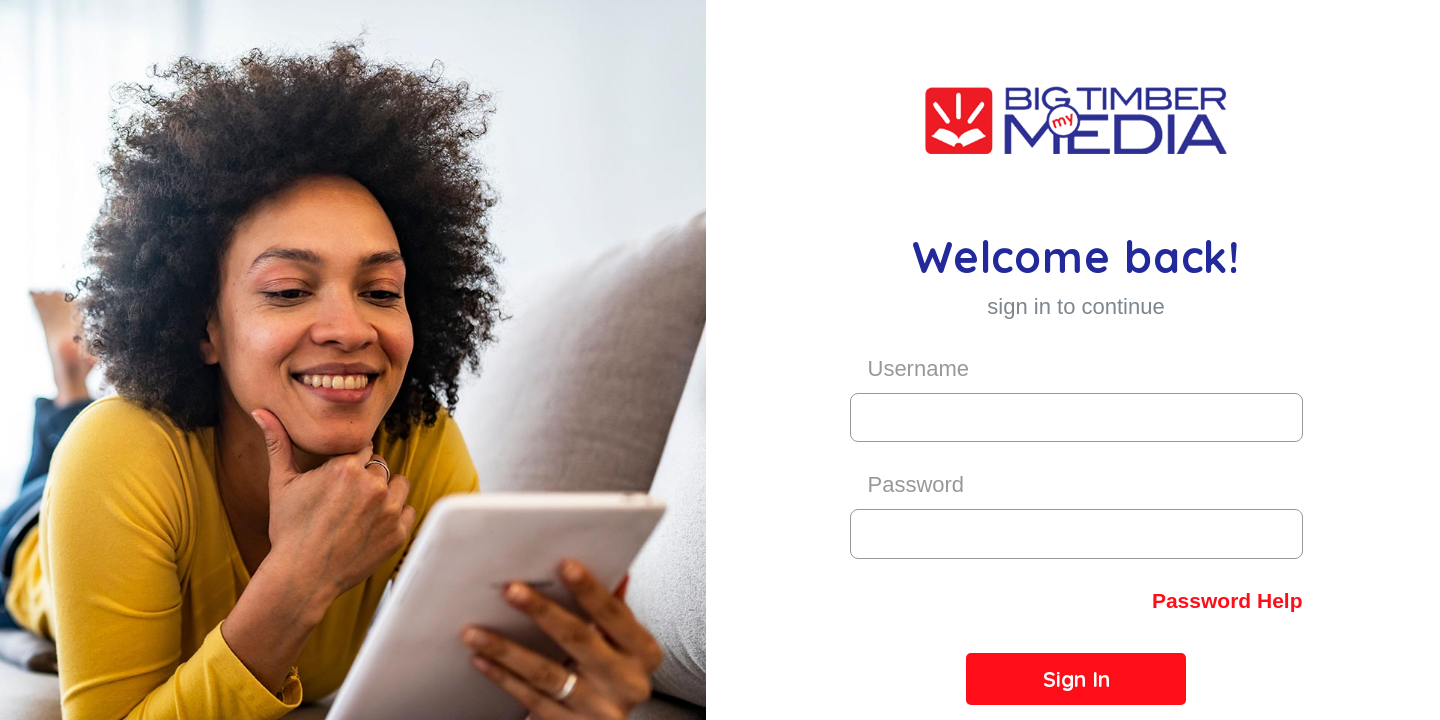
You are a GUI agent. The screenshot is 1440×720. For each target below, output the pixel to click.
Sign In (1076, 679)
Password (916, 484)
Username (918, 368)
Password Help (1227, 600)
